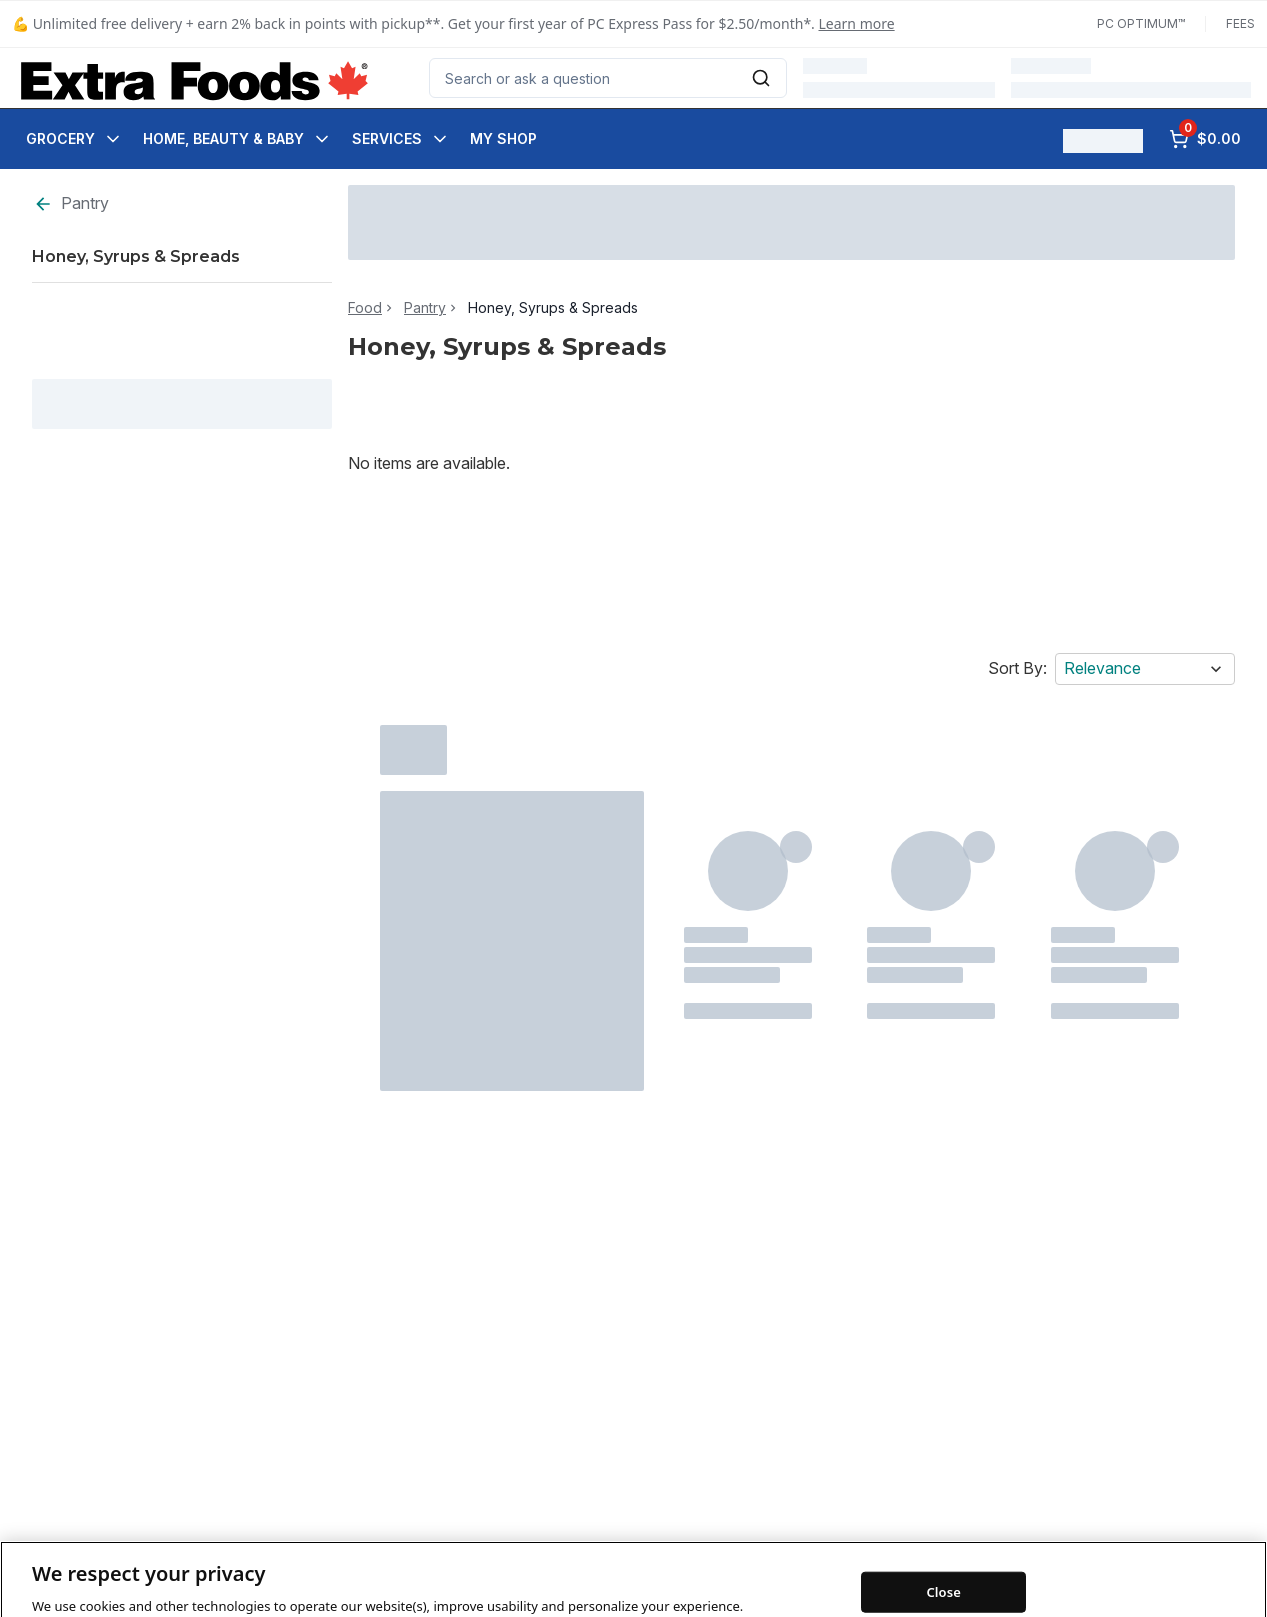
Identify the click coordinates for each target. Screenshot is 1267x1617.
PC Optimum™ (1141, 23)
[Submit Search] (761, 78)
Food (365, 308)
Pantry (71, 203)
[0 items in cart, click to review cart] (1205, 139)
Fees (1240, 23)
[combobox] (608, 78)
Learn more (857, 23)
